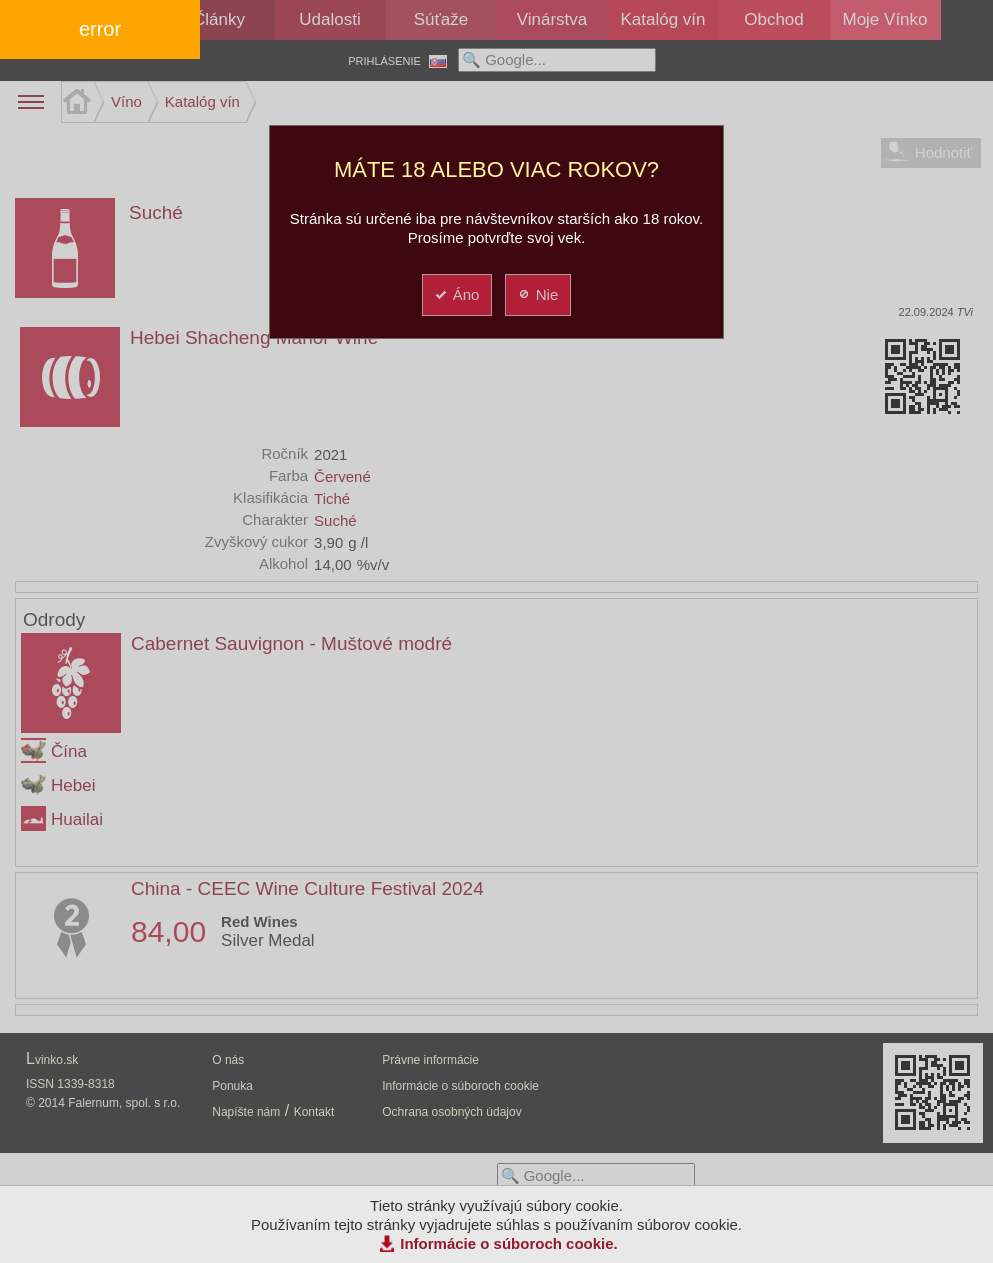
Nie (537, 294)
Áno (456, 294)
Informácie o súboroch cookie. (509, 1243)
